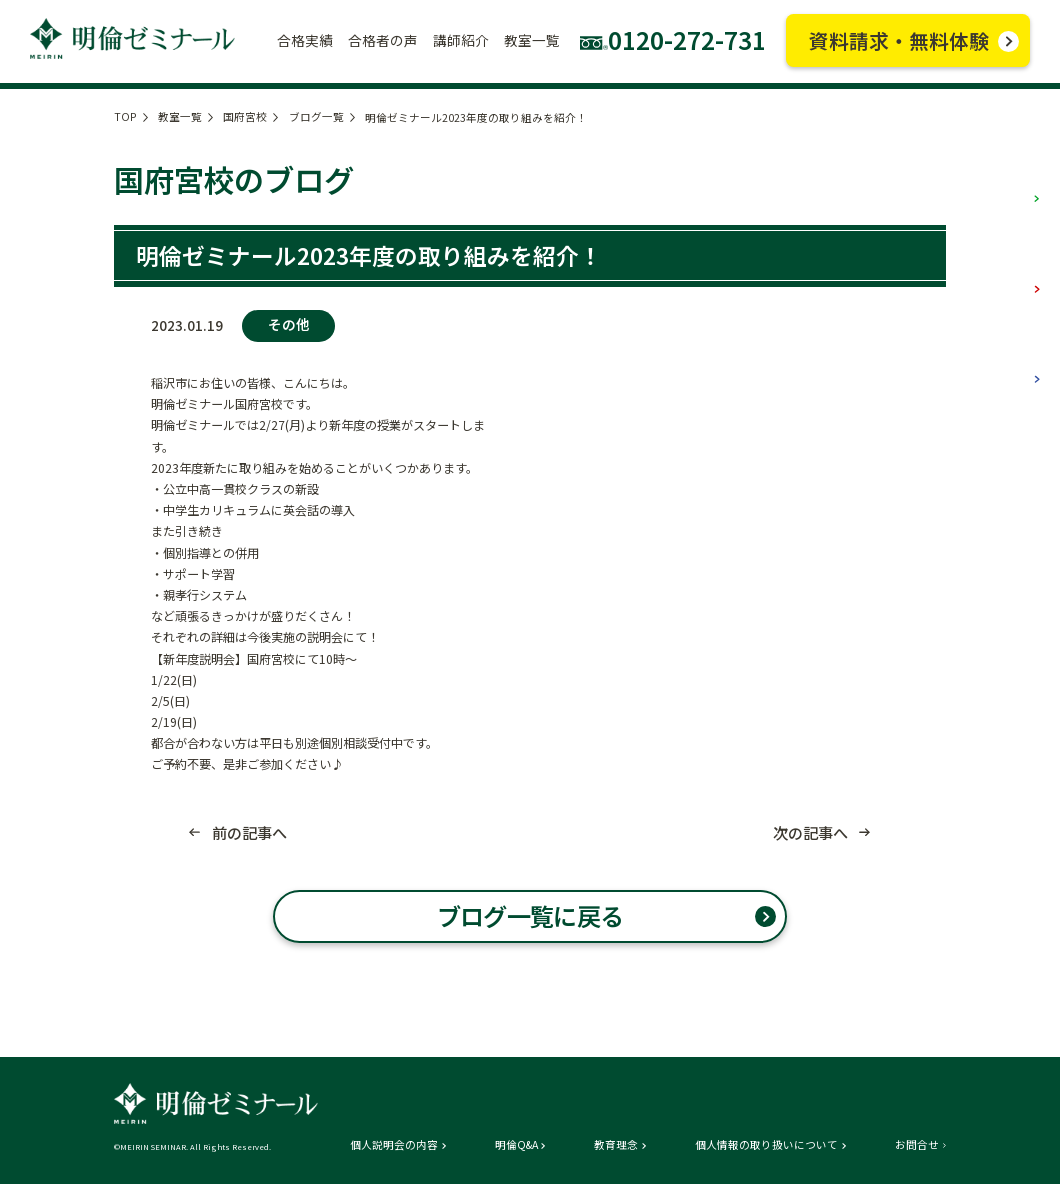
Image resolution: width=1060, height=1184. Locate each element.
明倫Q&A (516, 1145)
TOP (125, 116)
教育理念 (616, 1145)
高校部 (1003, 360)
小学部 (1003, 180)
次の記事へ (810, 832)
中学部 (1003, 270)
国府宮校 (245, 116)
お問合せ (917, 1145)
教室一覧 (180, 116)
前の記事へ (249, 832)
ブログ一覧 (316, 116)
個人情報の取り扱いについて (766, 1145)
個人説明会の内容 (394, 1145)
